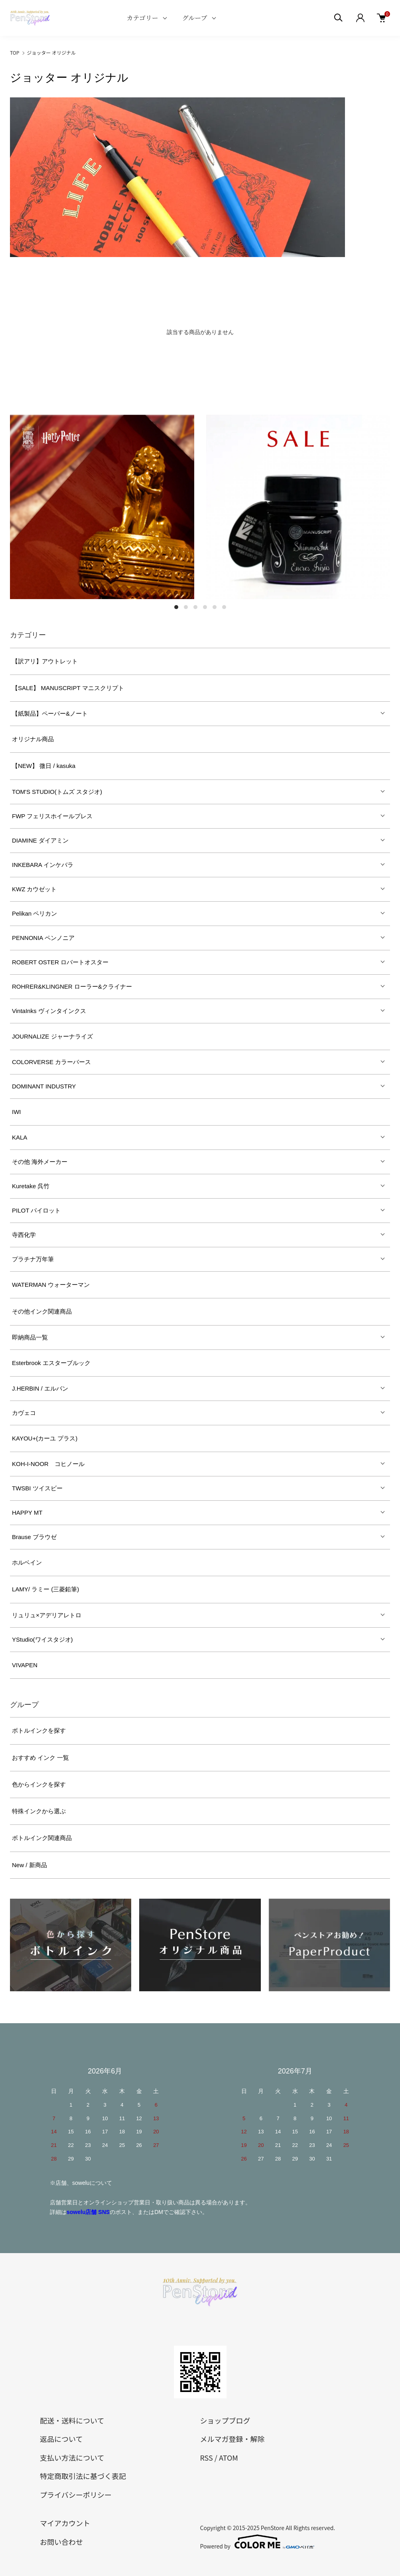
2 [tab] (186, 607)
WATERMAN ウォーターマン (51, 1284)
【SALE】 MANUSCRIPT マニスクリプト (68, 688)
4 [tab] (205, 607)
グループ (194, 17)
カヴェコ (24, 1412)
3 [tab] (195, 607)
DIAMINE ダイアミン (40, 840)
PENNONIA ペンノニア (43, 937)
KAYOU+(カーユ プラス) (44, 1438)
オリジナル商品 (33, 739)
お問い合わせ (61, 2541)
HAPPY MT (27, 1512)
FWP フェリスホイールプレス (52, 816)
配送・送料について (72, 2420)
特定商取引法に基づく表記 (83, 2476)
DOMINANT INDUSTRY (44, 1086)
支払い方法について (72, 2457)
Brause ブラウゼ (34, 1536)
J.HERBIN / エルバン (40, 1388)
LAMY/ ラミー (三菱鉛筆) (45, 1589)
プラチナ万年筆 (33, 1259)
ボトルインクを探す (39, 1730)
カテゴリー (142, 17)
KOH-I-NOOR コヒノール (48, 1463)
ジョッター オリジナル (51, 52)
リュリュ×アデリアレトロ (46, 1615)
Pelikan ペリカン (34, 913)
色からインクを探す (39, 1784)
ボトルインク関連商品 (42, 1837)
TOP (14, 52)
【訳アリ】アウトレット (45, 661)
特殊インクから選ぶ (39, 1811)
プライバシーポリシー (76, 2494)
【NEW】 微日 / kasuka (43, 765)
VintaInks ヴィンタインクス (49, 1010)
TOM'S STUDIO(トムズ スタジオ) (57, 791)
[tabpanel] (102, 507)
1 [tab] (176, 607)
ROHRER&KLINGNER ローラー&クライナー (72, 986)
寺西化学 (24, 1234)
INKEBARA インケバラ (42, 864)
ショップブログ (225, 2420)
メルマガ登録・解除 (232, 2439)
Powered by (257, 2541)
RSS (206, 2457)
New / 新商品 (29, 1865)
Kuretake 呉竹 (30, 1186)
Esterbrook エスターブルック (51, 1362)
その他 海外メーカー (39, 1161)
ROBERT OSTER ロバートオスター (60, 962)
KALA (19, 1137)
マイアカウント (65, 2523)
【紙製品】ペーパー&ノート (50, 713)
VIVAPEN (24, 1665)
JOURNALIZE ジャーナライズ (52, 1036)
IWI (16, 1111)
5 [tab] (215, 607)
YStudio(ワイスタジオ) (42, 1639)
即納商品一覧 (30, 1337)
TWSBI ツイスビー (37, 1488)
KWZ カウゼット (34, 889)
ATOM (228, 2457)
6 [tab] (224, 607)
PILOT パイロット (36, 1210)
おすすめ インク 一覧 (40, 1757)
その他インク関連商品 (42, 1311)
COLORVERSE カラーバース (51, 1061)
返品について (61, 2439)
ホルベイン (27, 1562)
